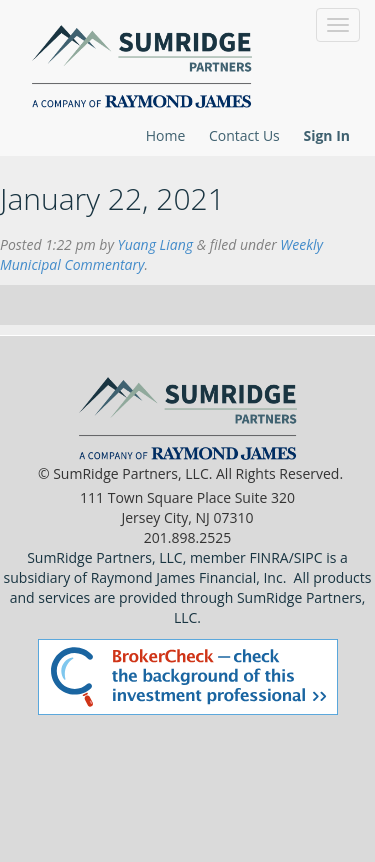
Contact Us (244, 135)
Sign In (326, 135)
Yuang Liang (156, 244)
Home (166, 135)
